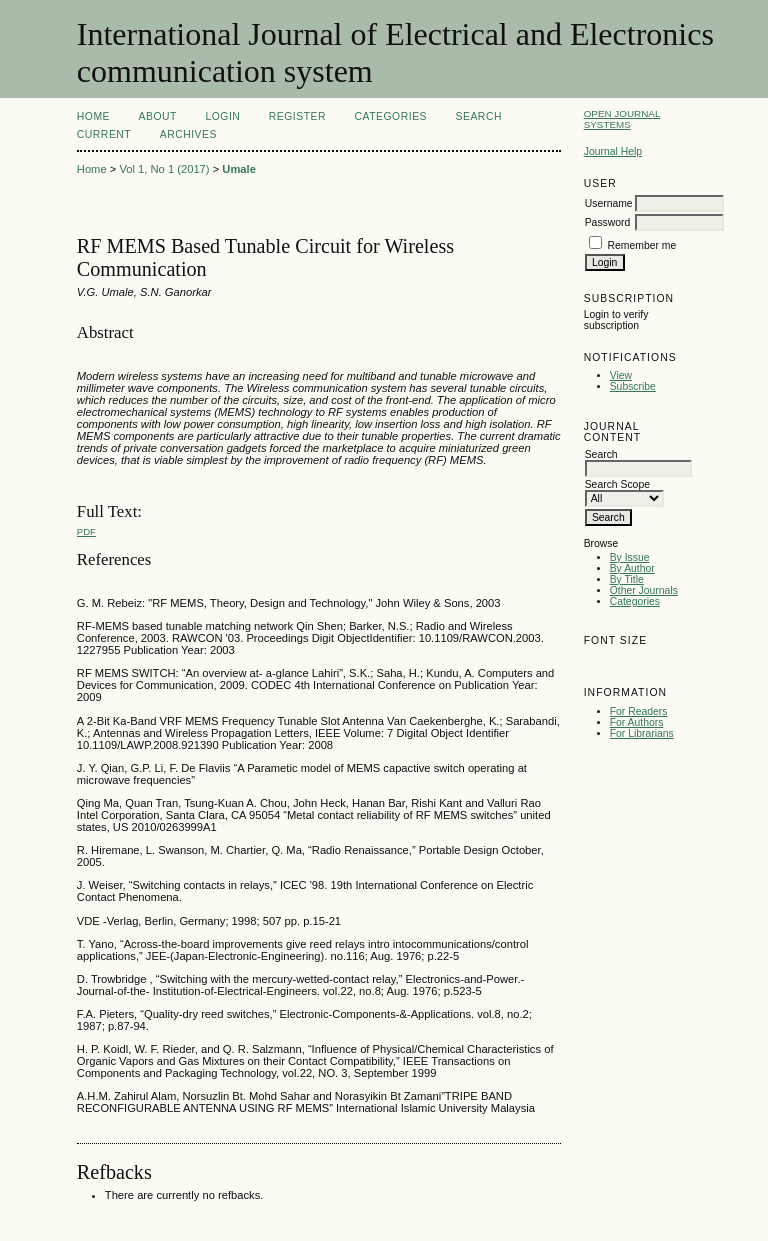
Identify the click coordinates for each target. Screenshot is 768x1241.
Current (104, 134)
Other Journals (644, 590)
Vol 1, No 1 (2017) (164, 169)
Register (297, 116)
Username (609, 203)
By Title (627, 579)
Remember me (642, 245)
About (158, 116)
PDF (86, 531)
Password (608, 222)
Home (93, 116)
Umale (239, 169)
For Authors (637, 722)
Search (479, 116)
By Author (632, 568)
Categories (635, 601)
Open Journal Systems (622, 119)
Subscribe (633, 386)
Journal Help (613, 151)
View (621, 375)
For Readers (639, 711)
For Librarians (642, 733)
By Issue (630, 557)
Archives (188, 134)
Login (222, 116)
